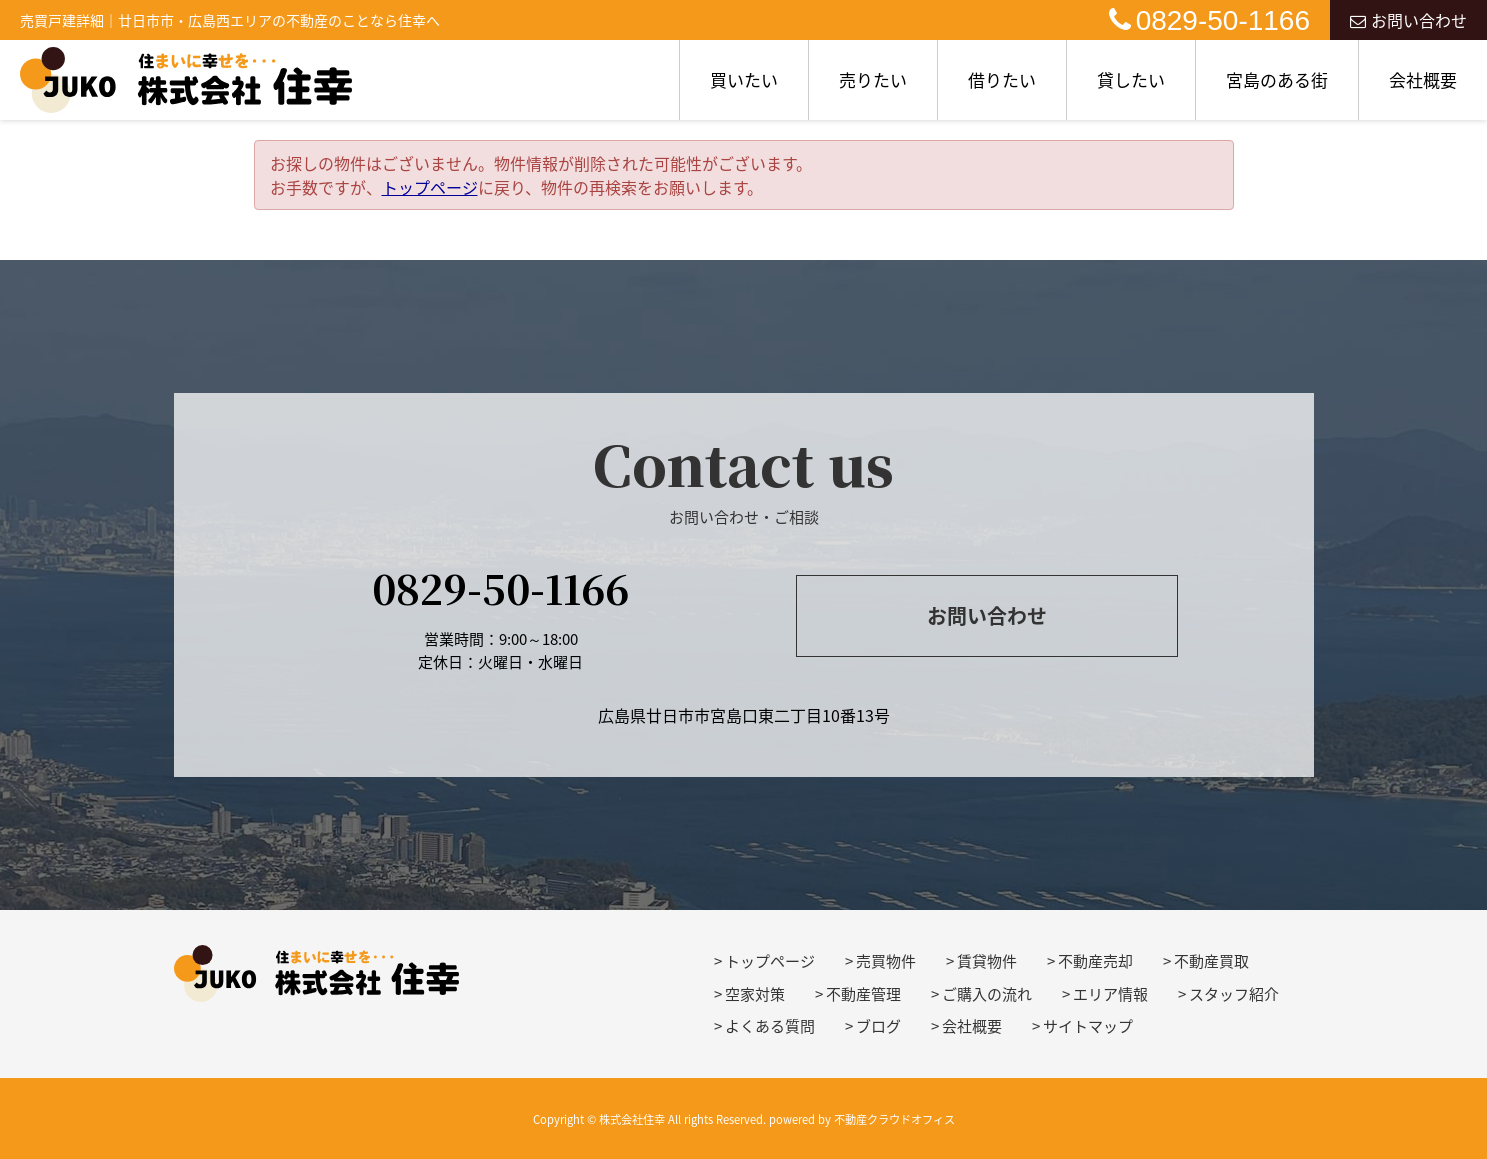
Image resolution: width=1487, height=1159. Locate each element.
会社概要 (1423, 79)
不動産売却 (1095, 961)
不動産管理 (863, 994)
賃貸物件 (987, 961)
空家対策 (755, 994)
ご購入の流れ (987, 994)
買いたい (744, 79)
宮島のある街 (1277, 79)
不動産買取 (1211, 961)
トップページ (430, 187)
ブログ (878, 1026)
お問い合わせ (1408, 20)
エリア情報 (1110, 994)
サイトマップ (1088, 1026)
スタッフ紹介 (1234, 994)
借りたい (1002, 79)
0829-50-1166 (1209, 20)
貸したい (1131, 79)
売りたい (873, 79)
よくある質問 (770, 1026)
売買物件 (886, 961)
